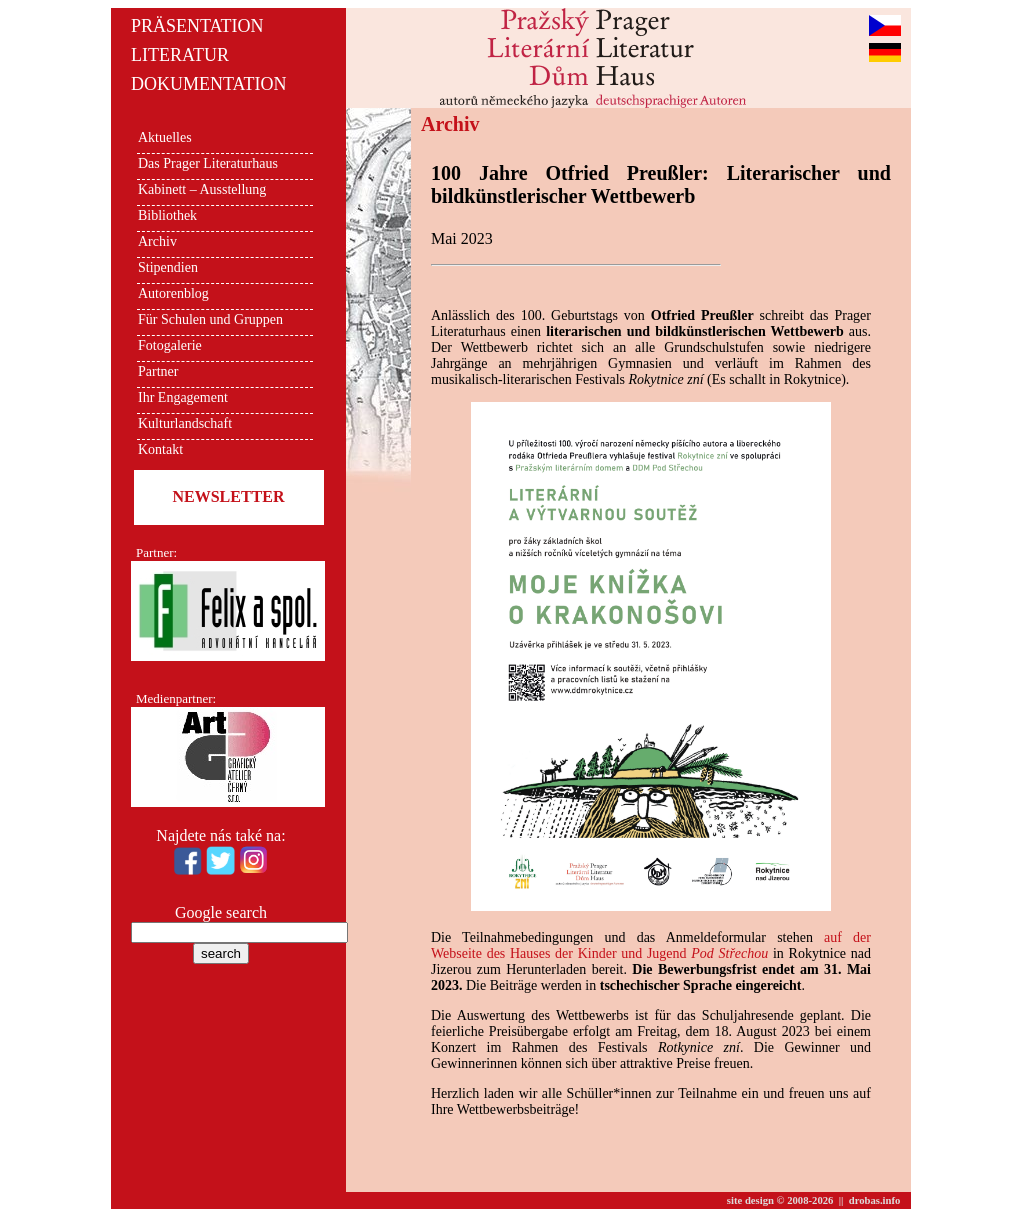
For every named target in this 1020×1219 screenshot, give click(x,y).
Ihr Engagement (183, 397)
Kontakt (160, 449)
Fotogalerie (170, 345)
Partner (158, 371)
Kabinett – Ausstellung (202, 189)
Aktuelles (165, 137)
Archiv (157, 241)
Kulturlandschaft (185, 423)
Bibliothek (167, 215)
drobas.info (875, 1200)
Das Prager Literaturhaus (208, 163)
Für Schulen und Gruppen (210, 319)
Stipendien (168, 267)
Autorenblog (173, 293)
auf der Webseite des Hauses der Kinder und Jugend (651, 945)
